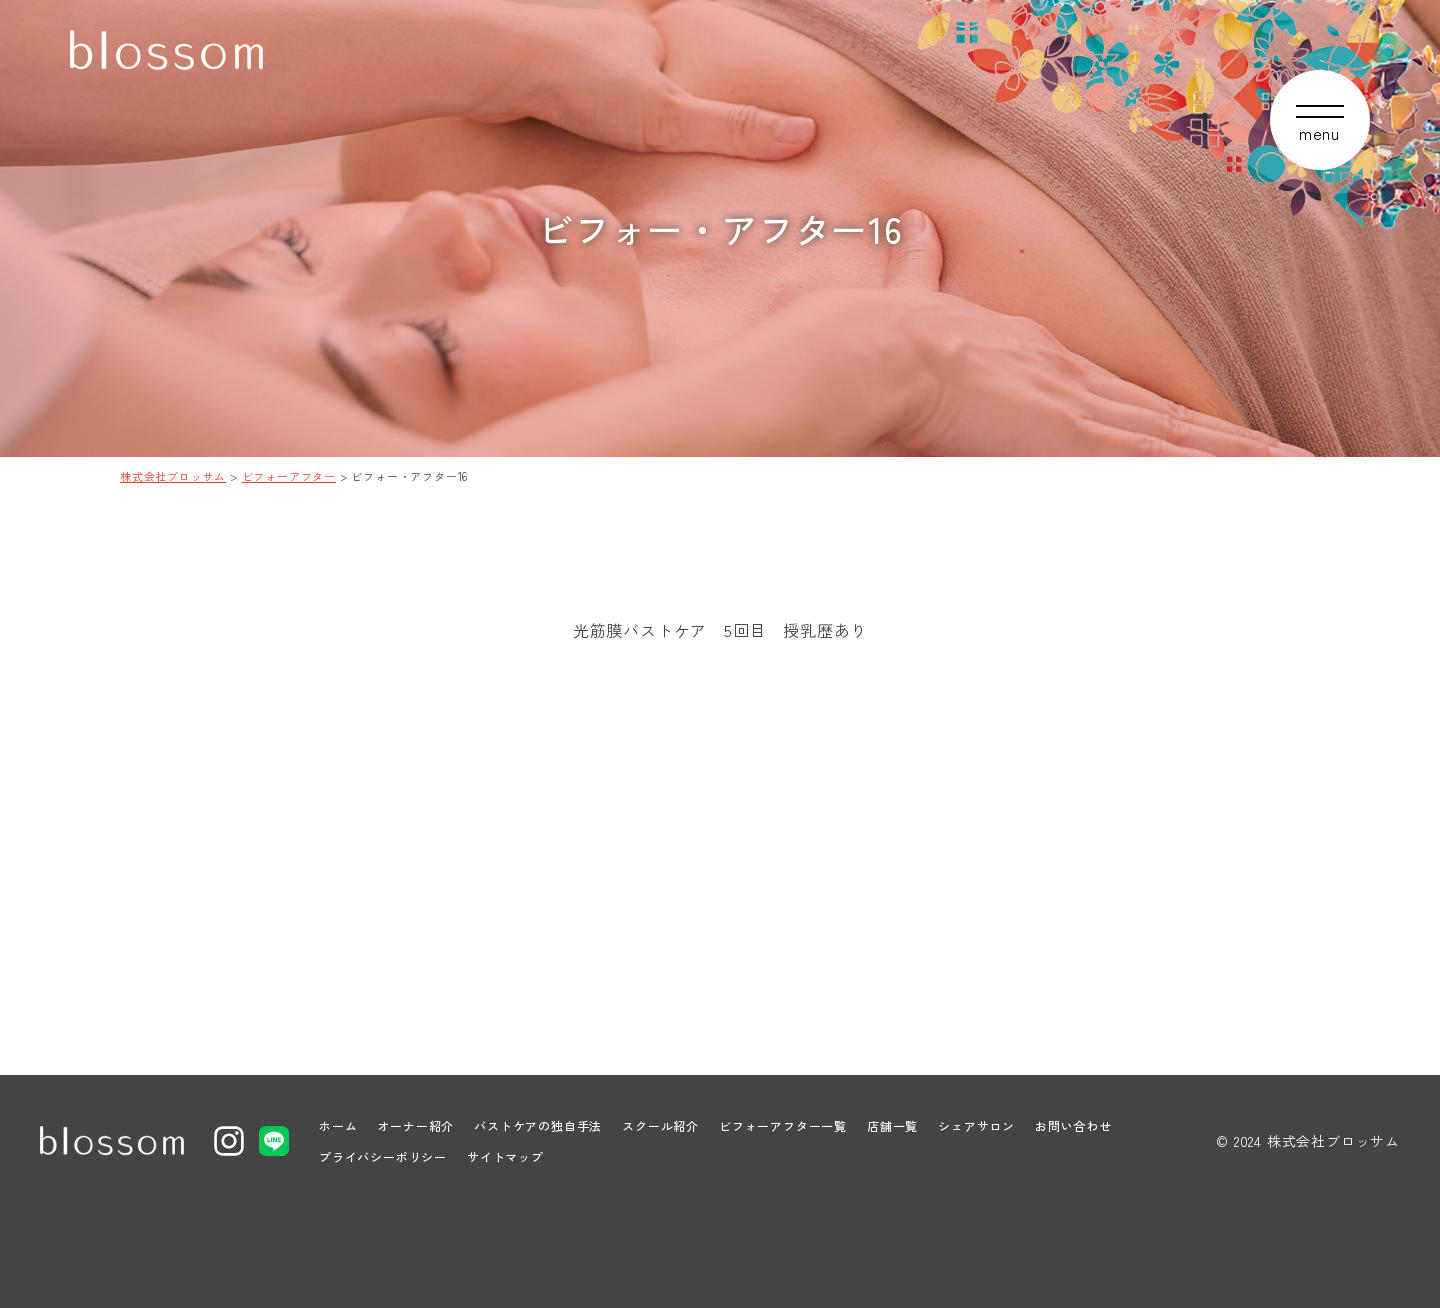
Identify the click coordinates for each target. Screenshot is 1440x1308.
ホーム (338, 1125)
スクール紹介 (660, 1125)
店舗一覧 (892, 1125)
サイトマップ (505, 1156)
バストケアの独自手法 (538, 1125)
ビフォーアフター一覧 (783, 1125)
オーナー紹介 (415, 1125)
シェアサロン (976, 1125)
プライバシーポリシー (383, 1156)
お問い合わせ (1073, 1125)
